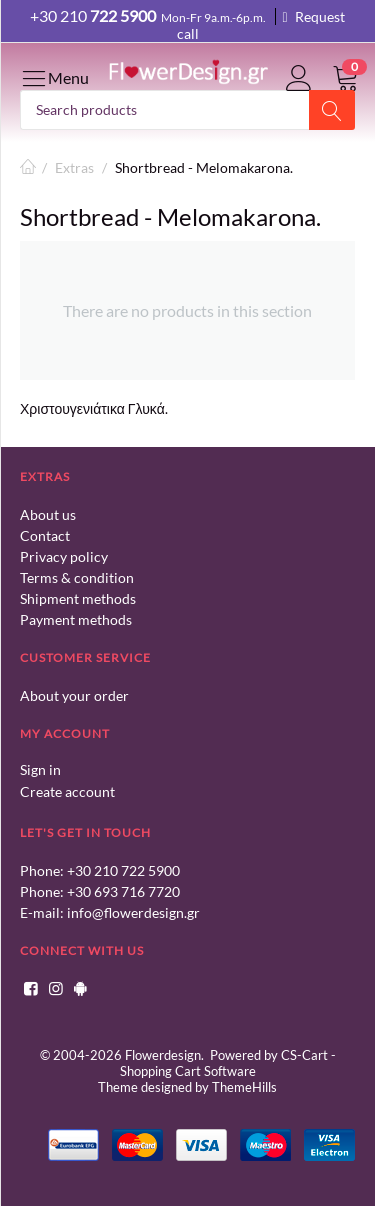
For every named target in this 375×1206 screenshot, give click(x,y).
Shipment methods (78, 598)
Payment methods (76, 619)
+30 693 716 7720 (123, 891)
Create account (67, 791)
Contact (45, 535)
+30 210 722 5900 (123, 870)
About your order (74, 695)
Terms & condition (77, 577)
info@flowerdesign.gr (133, 912)
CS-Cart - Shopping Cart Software (228, 1063)
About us (48, 514)
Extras (74, 167)
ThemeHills (244, 1087)
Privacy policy (64, 556)
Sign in (40, 769)
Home (28, 167)
